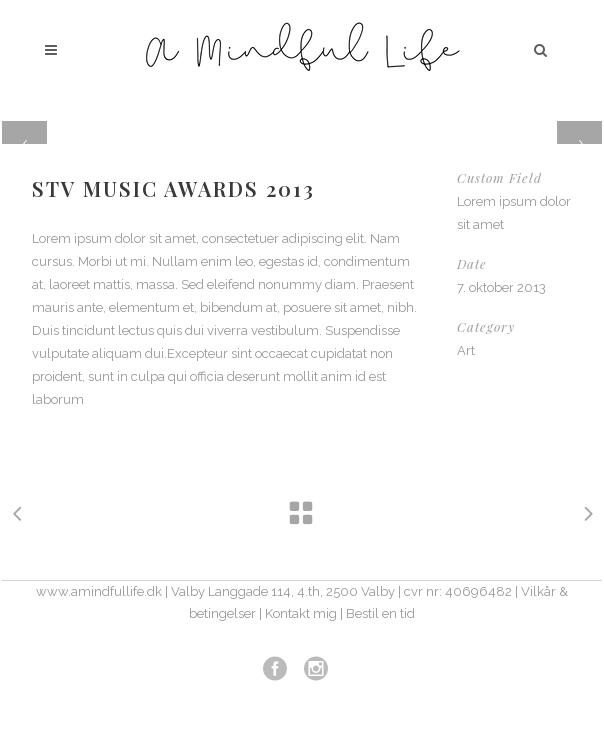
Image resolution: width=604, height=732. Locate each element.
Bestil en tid (380, 613)
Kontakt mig (301, 613)
